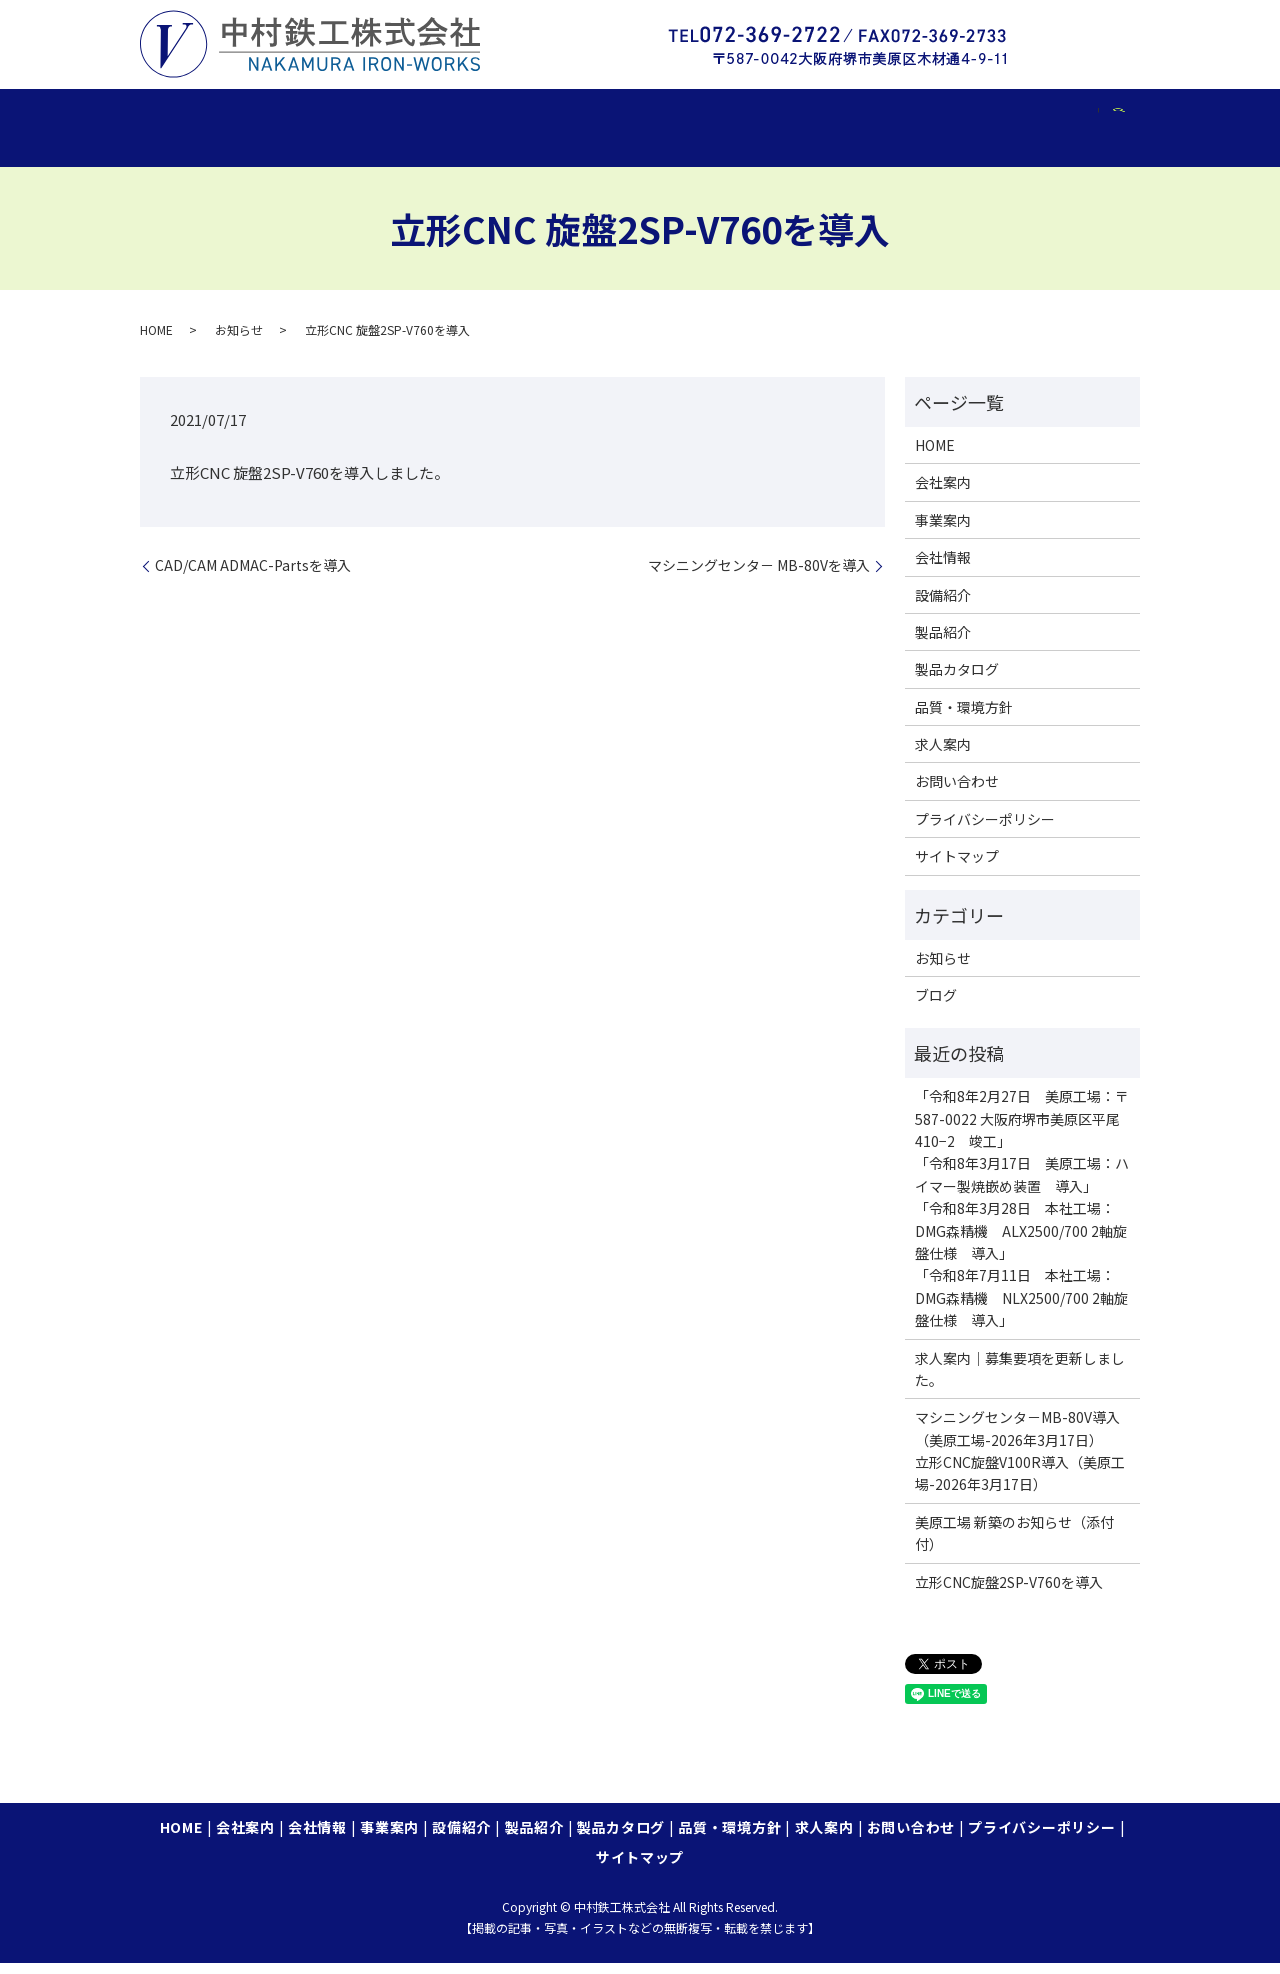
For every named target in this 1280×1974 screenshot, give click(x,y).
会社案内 (275, 117)
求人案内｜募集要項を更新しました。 (1020, 1379)
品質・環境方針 (931, 117)
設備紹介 (577, 117)
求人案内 (1054, 117)
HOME (182, 117)
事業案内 (476, 117)
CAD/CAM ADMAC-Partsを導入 (253, 576)
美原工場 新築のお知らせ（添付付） (1014, 1544)
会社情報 (376, 117)
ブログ (936, 1006)
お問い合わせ (957, 792)
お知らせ (239, 340)
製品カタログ (794, 117)
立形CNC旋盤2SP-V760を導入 (1009, 1593)
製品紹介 (678, 117)
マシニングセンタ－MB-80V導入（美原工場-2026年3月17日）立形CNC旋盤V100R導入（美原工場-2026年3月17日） (1020, 1461)
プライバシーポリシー (985, 830)
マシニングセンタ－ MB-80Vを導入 (759, 576)
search (171, 149)
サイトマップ (957, 867)
